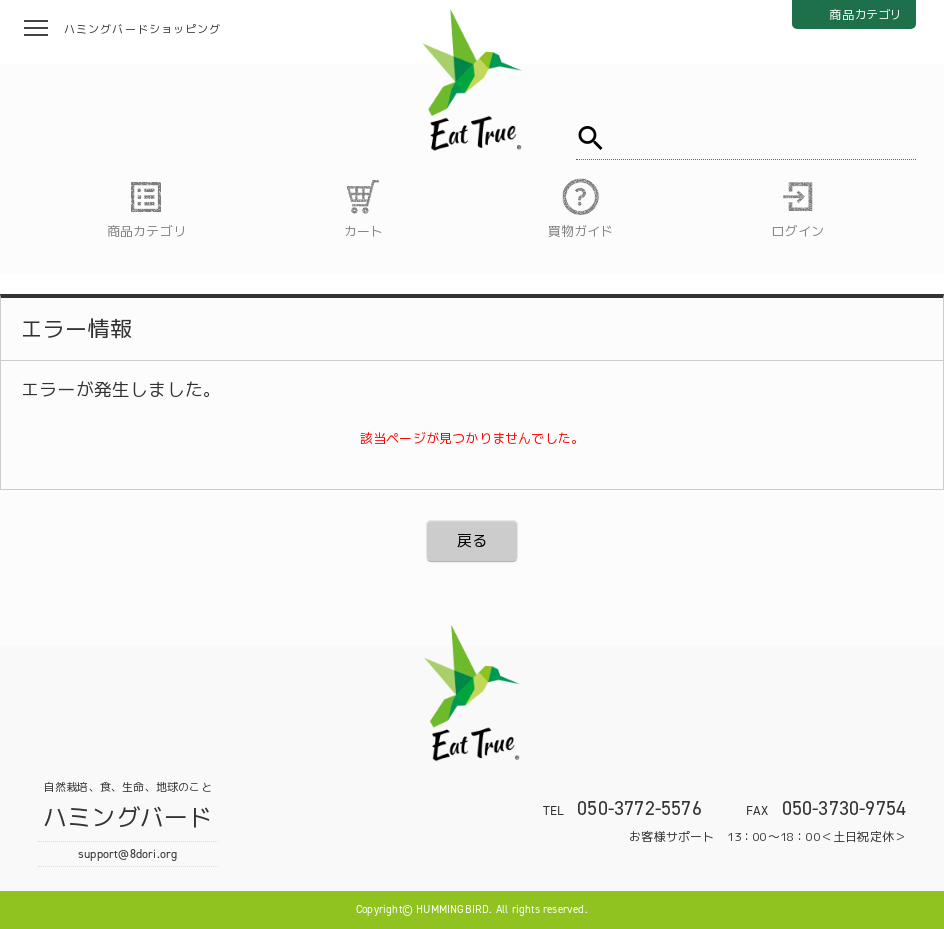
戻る (472, 540)
